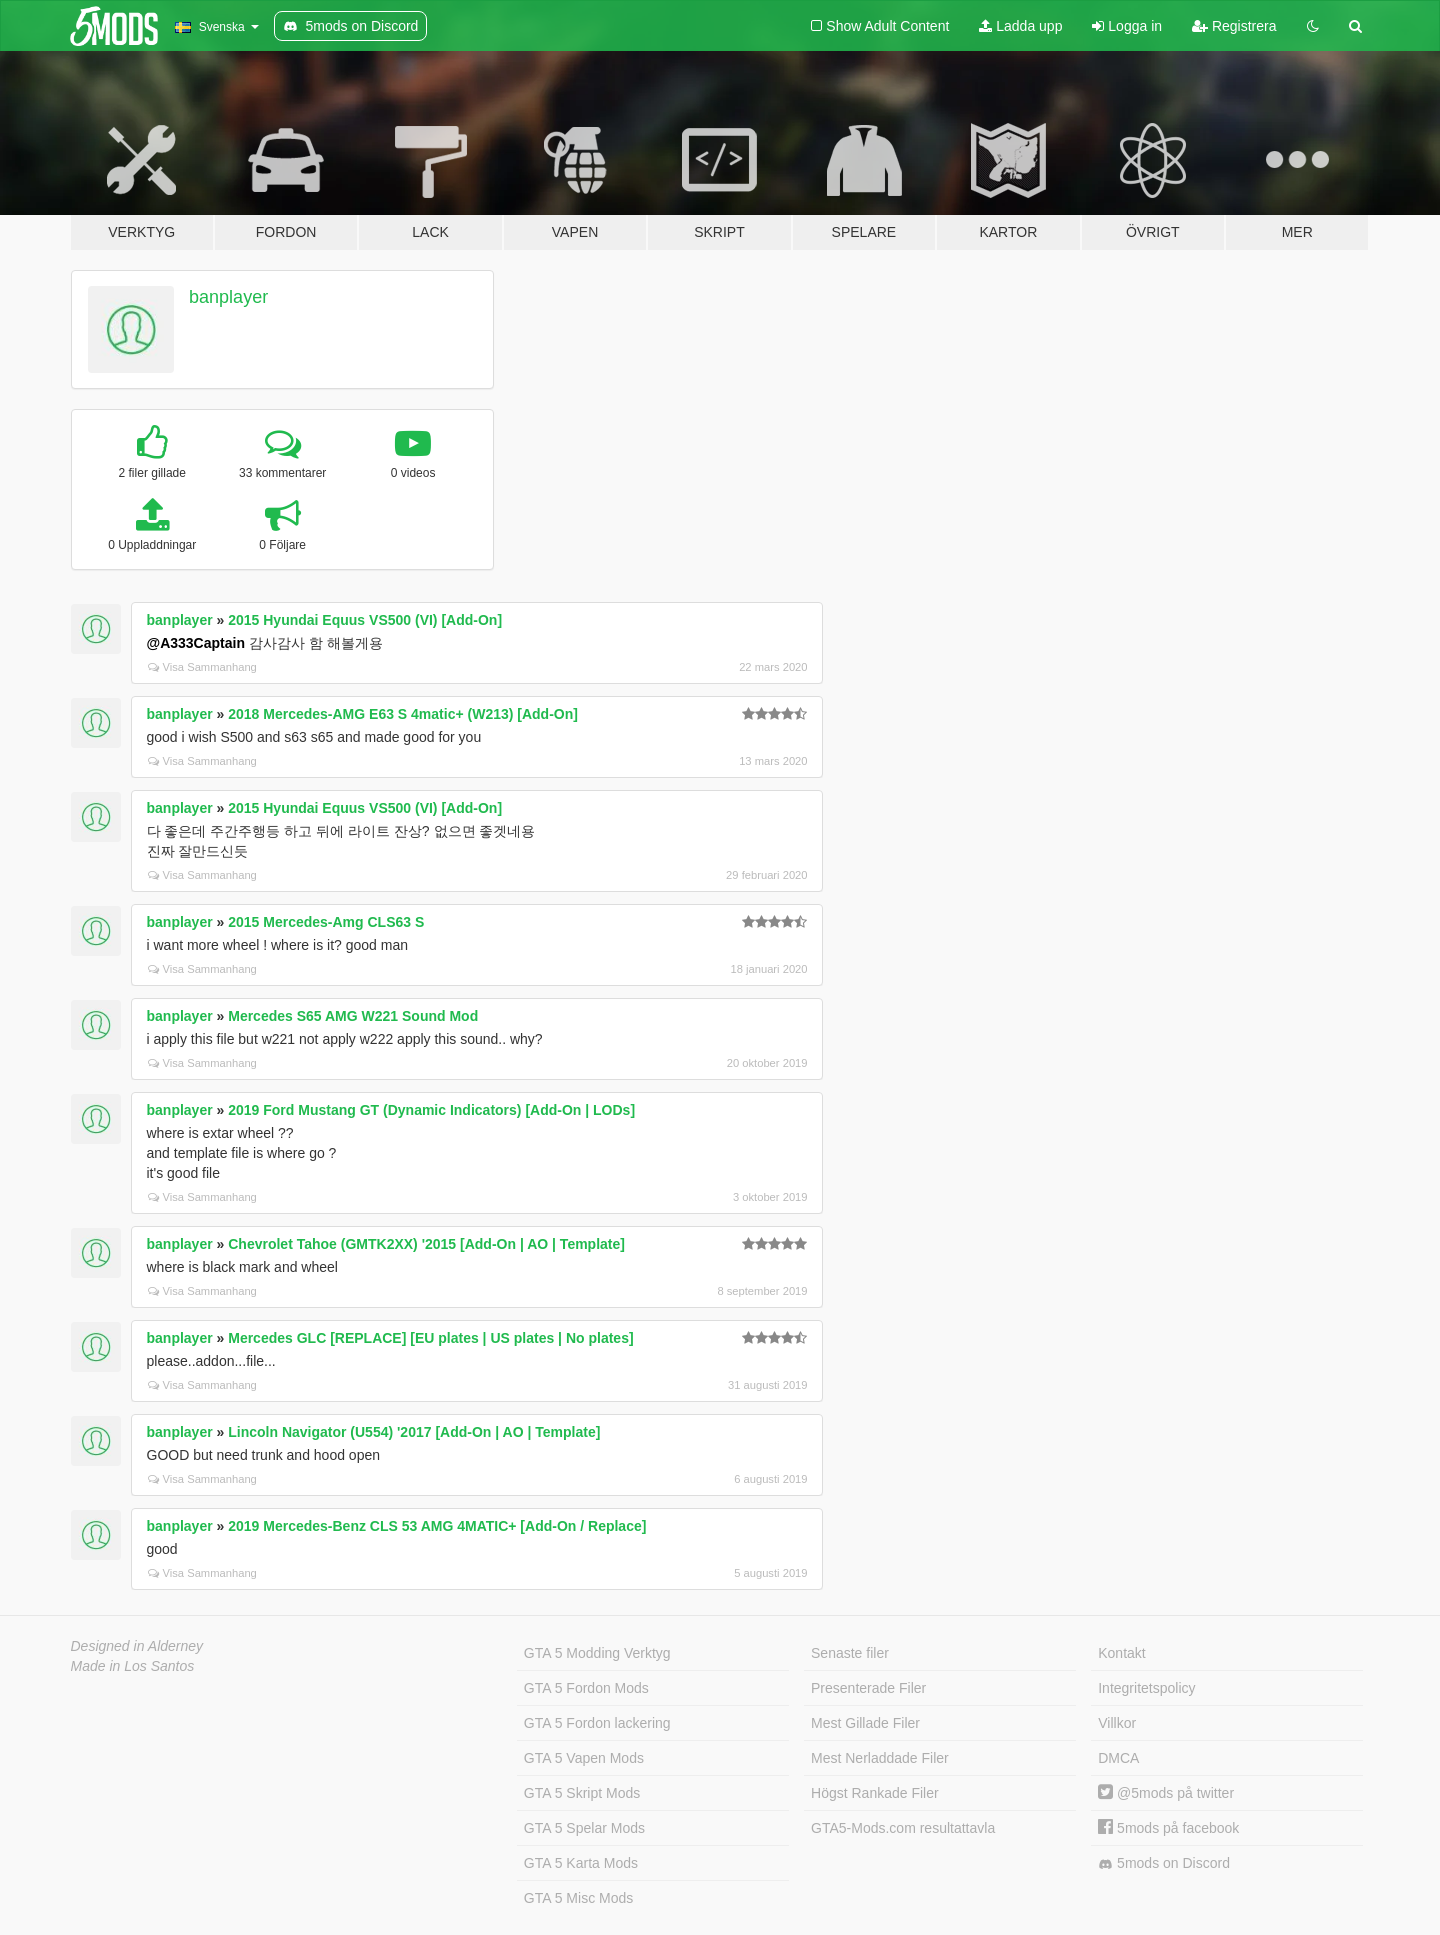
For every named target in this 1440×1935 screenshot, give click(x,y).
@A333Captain (196, 643)
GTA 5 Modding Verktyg (597, 1653)
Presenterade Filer (868, 1688)
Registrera (1234, 26)
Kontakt (1121, 1653)
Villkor (1117, 1723)
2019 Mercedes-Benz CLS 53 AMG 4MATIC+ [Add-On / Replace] (437, 1526)
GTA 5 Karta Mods (581, 1863)
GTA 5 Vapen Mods (584, 1758)
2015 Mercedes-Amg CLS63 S (326, 922)
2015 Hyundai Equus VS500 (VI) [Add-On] (365, 620)
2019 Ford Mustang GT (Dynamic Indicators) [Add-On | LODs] (431, 1110)
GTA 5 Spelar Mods (584, 1828)
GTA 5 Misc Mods (578, 1898)
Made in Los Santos (133, 1666)
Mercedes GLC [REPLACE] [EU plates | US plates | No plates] (430, 1338)
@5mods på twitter (1166, 1793)
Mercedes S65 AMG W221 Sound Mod (353, 1016)
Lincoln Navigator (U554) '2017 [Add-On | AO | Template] (414, 1432)
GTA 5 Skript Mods (582, 1793)
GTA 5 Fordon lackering (597, 1723)
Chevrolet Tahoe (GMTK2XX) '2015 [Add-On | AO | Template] (426, 1244)
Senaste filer (850, 1653)
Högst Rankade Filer (875, 1793)
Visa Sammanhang (202, 667)
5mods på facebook (1168, 1828)
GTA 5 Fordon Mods (586, 1688)
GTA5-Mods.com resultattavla (903, 1828)
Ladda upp (1020, 26)
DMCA (1118, 1758)
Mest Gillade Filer (865, 1723)
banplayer (228, 297)
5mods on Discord (1164, 1863)
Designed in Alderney (137, 1646)
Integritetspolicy (1146, 1688)
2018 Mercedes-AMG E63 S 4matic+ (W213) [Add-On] (403, 714)
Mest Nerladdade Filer (880, 1758)
